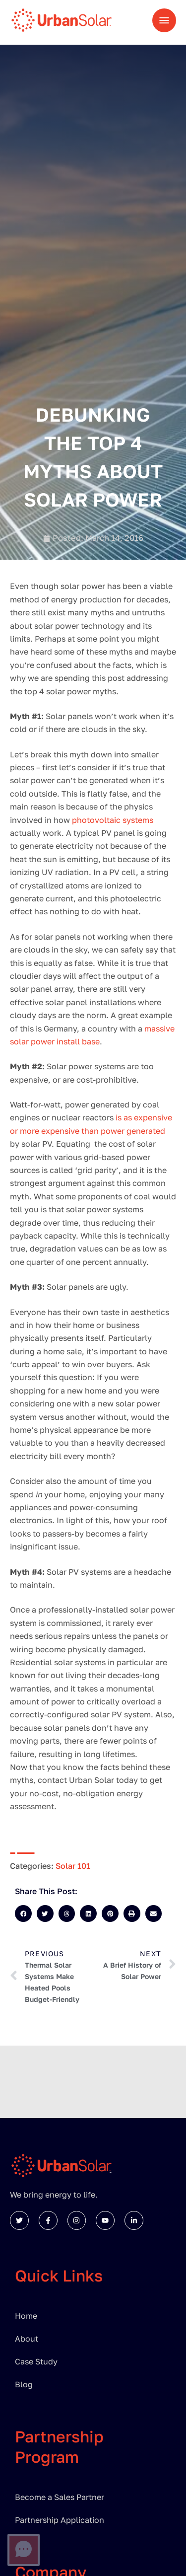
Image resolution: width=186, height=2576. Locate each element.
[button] (23, 1913)
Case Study (36, 2361)
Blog (24, 2384)
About (26, 2339)
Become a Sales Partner (59, 2497)
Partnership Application (59, 2520)
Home (26, 2316)
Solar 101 (73, 1866)
